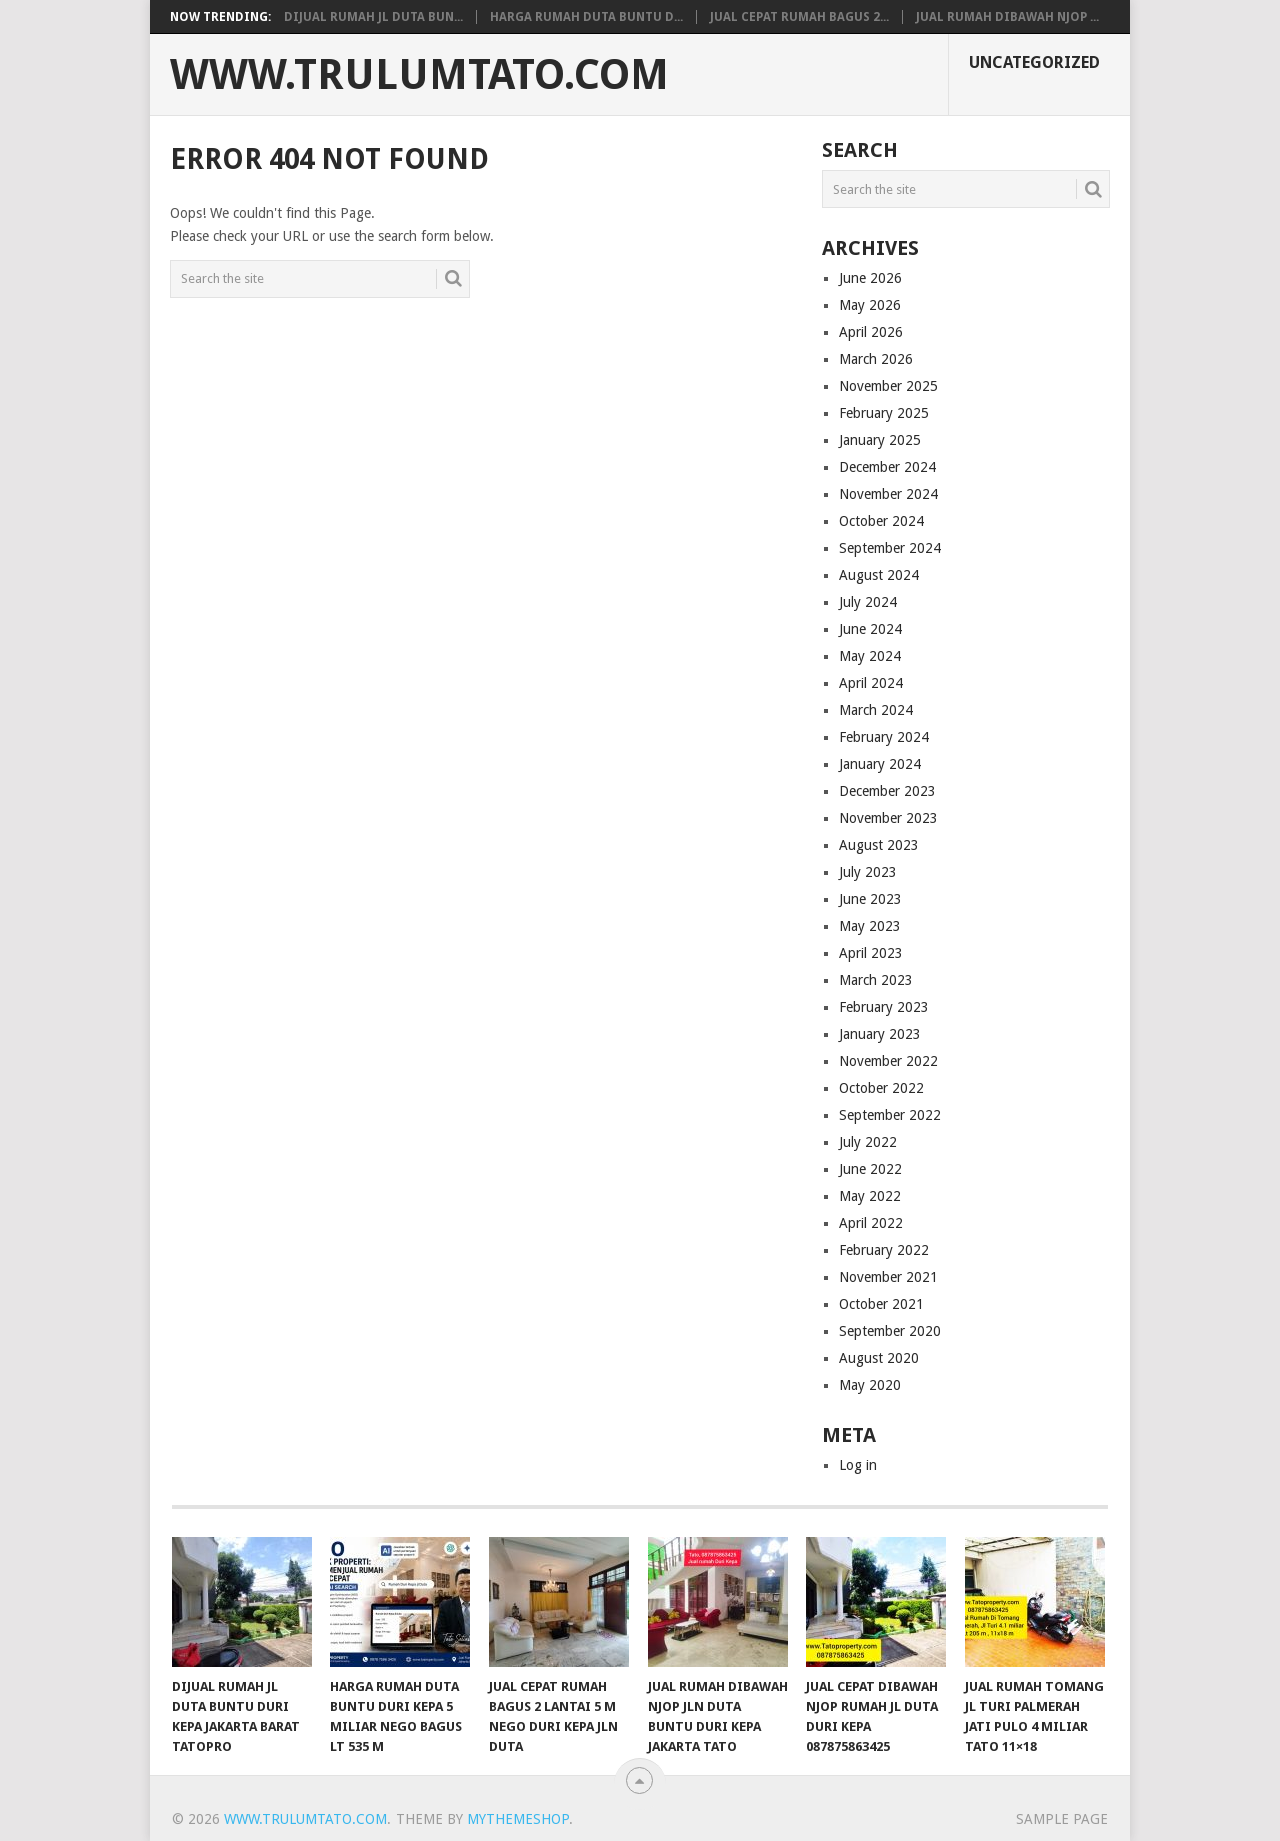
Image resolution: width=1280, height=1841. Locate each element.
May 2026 (870, 305)
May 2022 (870, 1196)
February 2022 (884, 1250)
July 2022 (868, 1142)
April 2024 (871, 683)
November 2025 (888, 386)
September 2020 (890, 1331)
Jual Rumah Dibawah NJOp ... (1007, 17)
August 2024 (879, 575)
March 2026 (876, 359)
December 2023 (887, 791)
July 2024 (868, 602)
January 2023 (880, 1034)
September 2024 (890, 548)
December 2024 (887, 467)
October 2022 (881, 1088)
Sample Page (1062, 1819)
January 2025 (880, 440)
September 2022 (890, 1115)
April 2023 (871, 953)
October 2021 (881, 1304)
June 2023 (870, 899)
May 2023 (870, 926)
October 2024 (881, 521)
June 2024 (870, 629)
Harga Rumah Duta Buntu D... (586, 17)
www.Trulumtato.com (419, 75)
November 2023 (888, 818)
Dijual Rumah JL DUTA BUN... (373, 17)
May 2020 (870, 1385)
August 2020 (879, 1358)
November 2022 (888, 1061)
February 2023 (884, 1007)
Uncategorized (1034, 62)
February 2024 (884, 737)
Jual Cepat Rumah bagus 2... (799, 17)
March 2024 (876, 710)
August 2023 (879, 845)
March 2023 (876, 980)
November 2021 (888, 1277)
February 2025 (884, 413)
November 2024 (888, 494)
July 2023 (868, 872)
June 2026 (870, 278)
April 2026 (871, 332)
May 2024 (870, 656)
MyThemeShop (518, 1819)
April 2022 (871, 1223)
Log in (858, 1465)
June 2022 (870, 1169)
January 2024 (880, 764)
